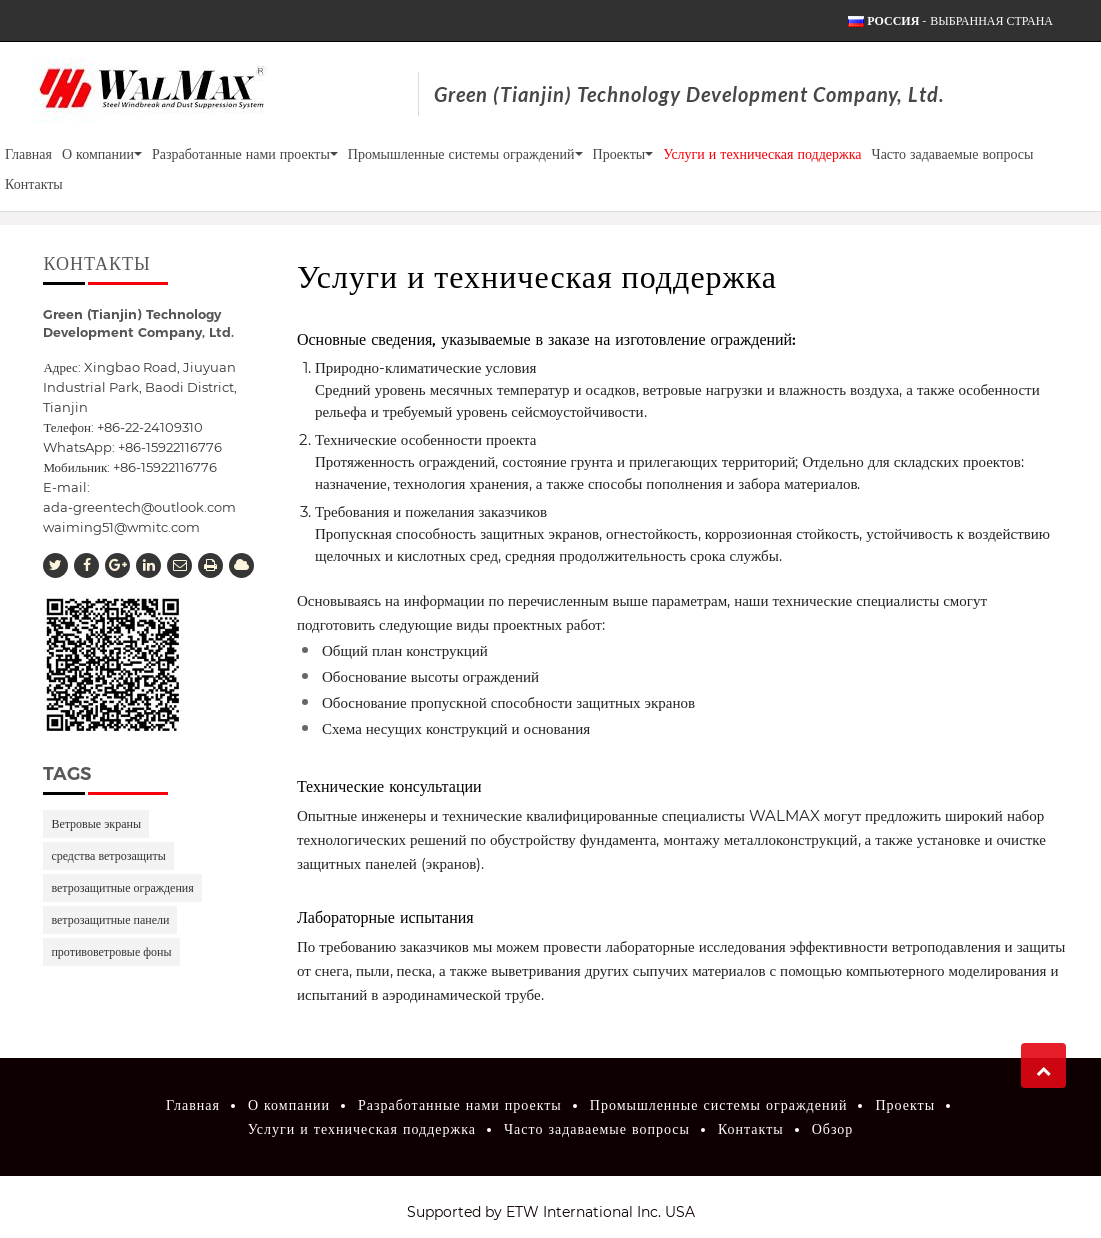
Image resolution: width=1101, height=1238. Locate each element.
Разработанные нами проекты (460, 1105)
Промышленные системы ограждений (719, 1105)
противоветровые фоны (111, 951)
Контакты (34, 184)
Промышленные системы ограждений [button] (465, 154)
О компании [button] (102, 154)
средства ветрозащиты (108, 855)
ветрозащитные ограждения (122, 887)
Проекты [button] (623, 154)
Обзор (833, 1129)
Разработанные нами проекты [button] (245, 154)
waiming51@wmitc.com (121, 527)
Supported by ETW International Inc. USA (551, 1212)
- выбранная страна (960, 21)
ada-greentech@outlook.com (139, 507)
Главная (28, 154)
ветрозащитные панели (110, 919)
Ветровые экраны (96, 823)
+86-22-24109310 (150, 427)
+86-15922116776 (165, 467)
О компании (289, 1105)
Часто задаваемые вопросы (953, 154)
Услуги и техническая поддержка (762, 154)
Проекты (905, 1105)
